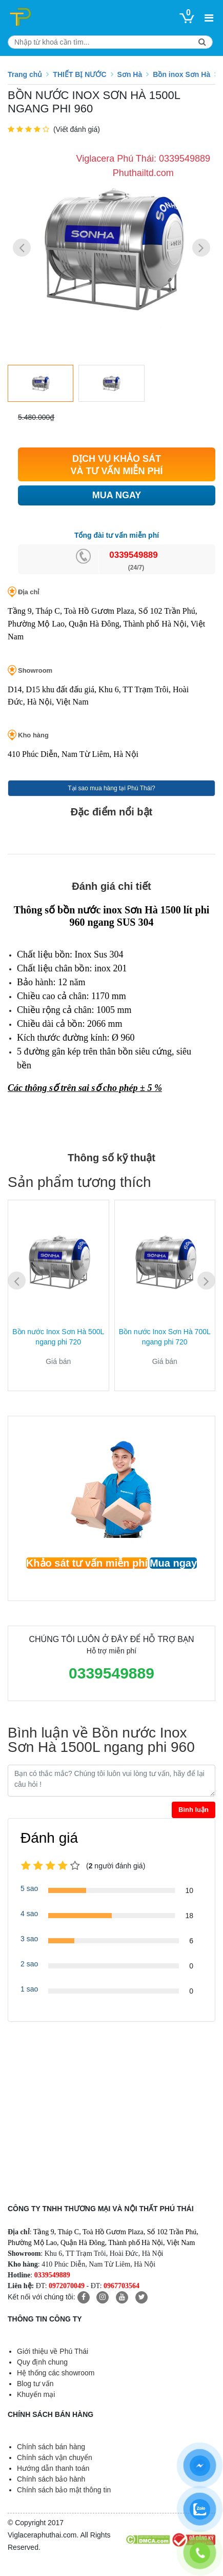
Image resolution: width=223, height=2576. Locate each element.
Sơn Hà (130, 74)
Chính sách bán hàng (51, 2447)
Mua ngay (173, 1563)
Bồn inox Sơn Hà (181, 74)
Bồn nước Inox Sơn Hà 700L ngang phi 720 (165, 1337)
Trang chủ (25, 74)
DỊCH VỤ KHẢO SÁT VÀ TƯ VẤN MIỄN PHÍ (116, 465)
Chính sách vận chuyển (54, 2457)
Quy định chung (42, 2362)
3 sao (29, 1939)
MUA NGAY (116, 495)
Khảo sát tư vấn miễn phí (87, 1563)
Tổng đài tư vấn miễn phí (116, 535)
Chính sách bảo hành (51, 2479)
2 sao (29, 1964)
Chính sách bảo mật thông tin (64, 2490)
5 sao (29, 1888)
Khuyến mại (36, 2394)
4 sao (29, 1913)
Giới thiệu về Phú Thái (52, 2351)
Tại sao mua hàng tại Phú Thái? (111, 788)
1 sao (29, 1989)
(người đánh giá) (115, 1866)
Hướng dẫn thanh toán (53, 2468)
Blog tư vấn (35, 2383)
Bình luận (193, 1809)
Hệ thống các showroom (55, 2373)
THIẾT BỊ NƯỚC (79, 74)
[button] (201, 248)
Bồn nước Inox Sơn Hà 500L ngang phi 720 (58, 1337)
